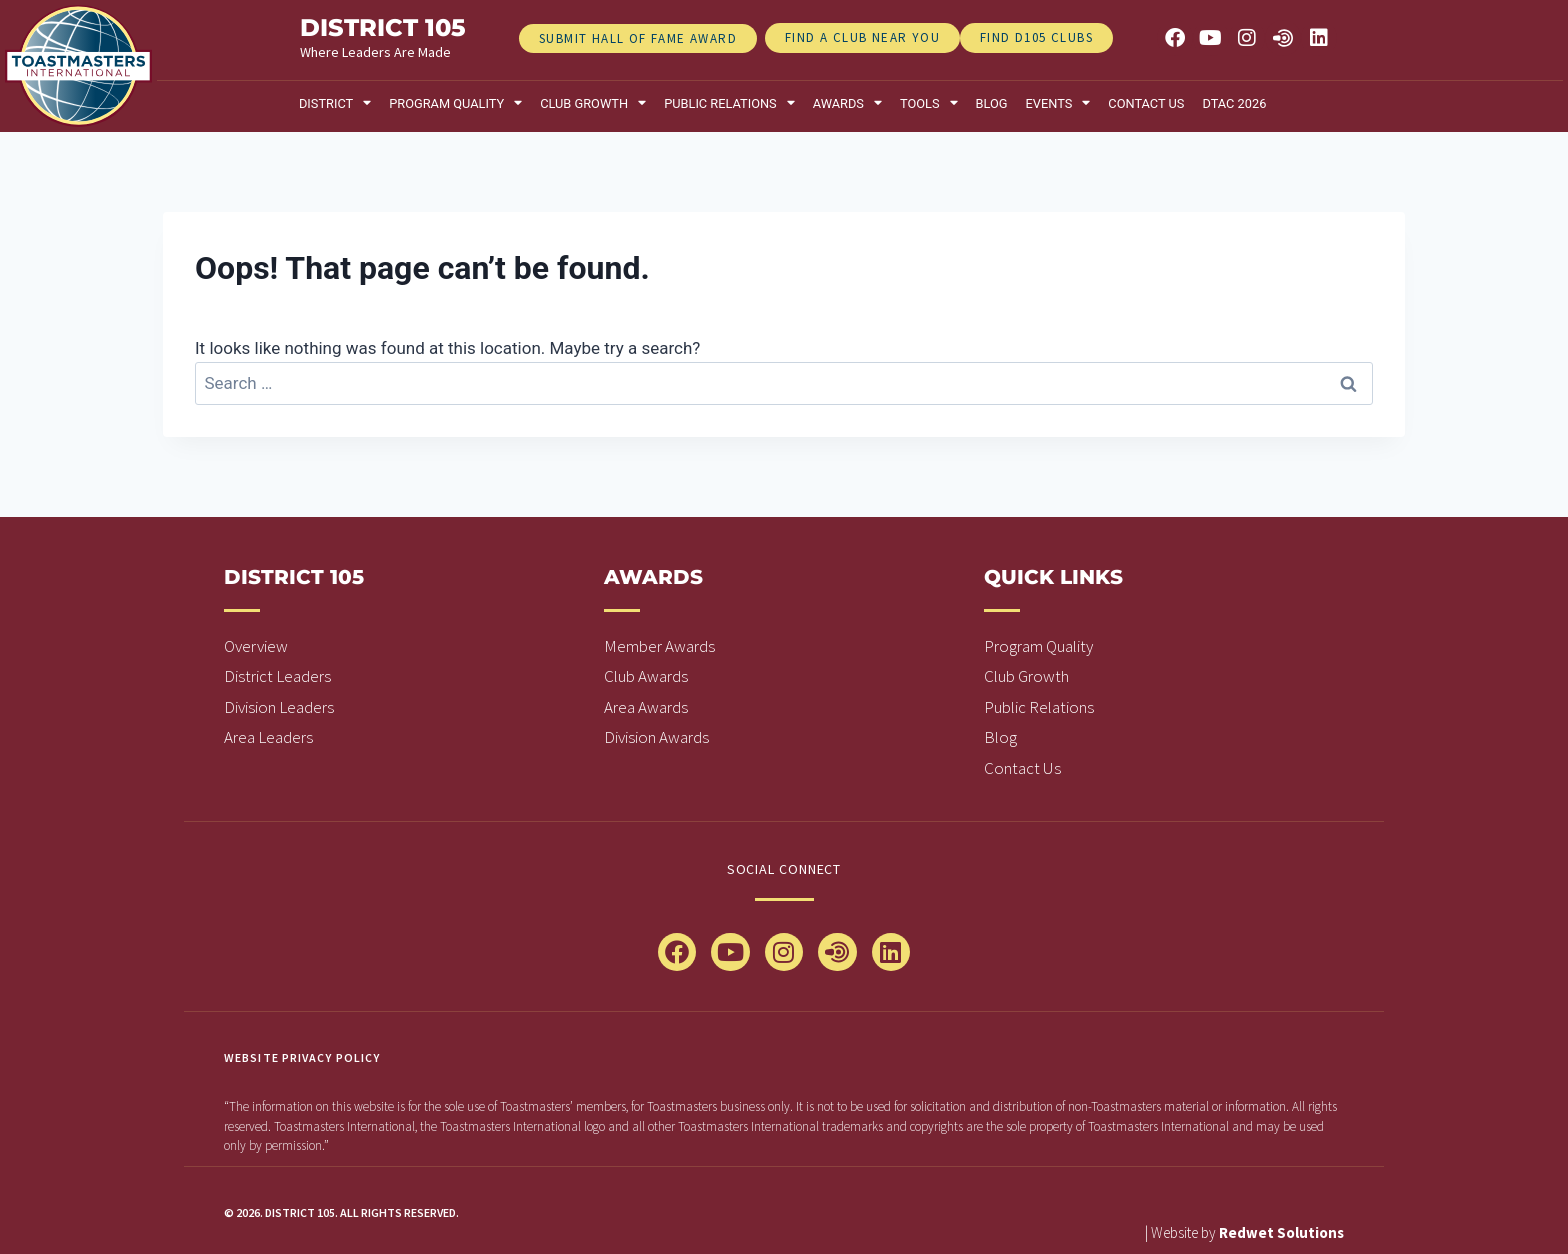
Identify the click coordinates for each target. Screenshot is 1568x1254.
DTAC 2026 (1234, 103)
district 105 (383, 27)
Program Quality (455, 103)
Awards (847, 103)
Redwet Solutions (1281, 1232)
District (335, 103)
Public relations (729, 103)
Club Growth (593, 103)
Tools (929, 103)
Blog (992, 103)
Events (1058, 103)
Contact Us (1146, 103)
